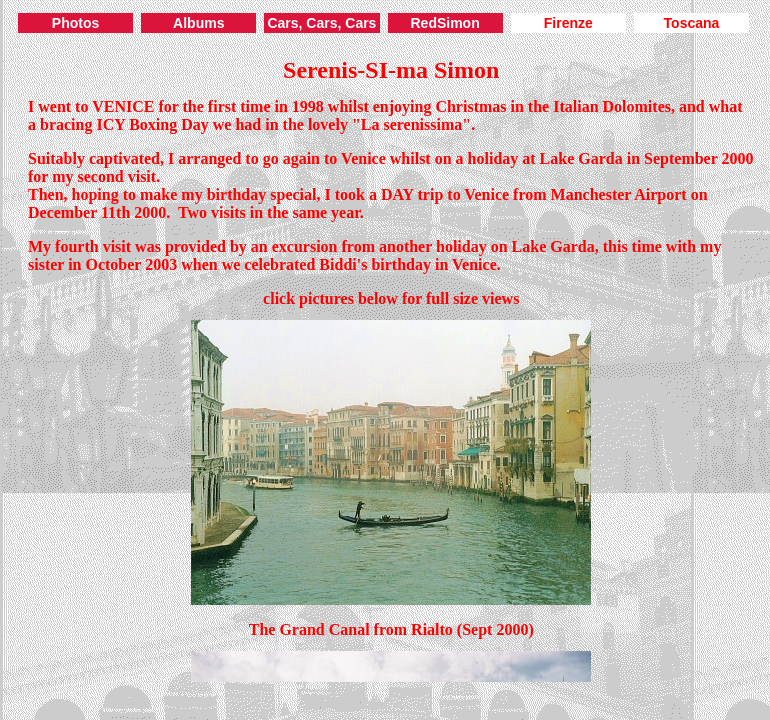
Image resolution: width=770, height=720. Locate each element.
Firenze (568, 23)
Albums (198, 23)
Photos (75, 23)
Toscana (692, 23)
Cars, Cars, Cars (321, 23)
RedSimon (444, 23)
